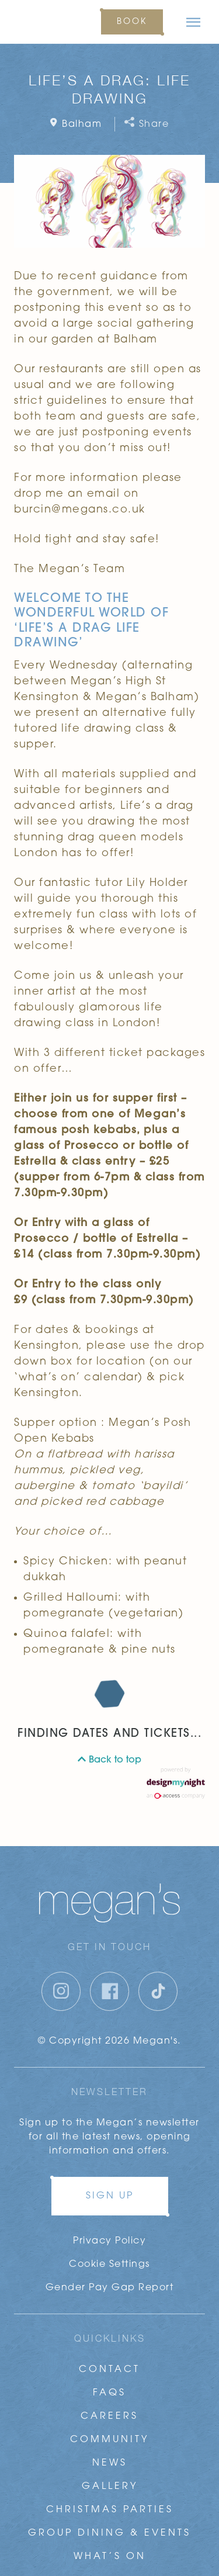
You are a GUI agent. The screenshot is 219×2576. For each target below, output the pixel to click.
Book (132, 22)
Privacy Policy (109, 2241)
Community (109, 2440)
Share (146, 124)
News (109, 2463)
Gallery (110, 2486)
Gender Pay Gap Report (110, 2288)
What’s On (110, 2556)
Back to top (109, 1759)
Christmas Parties (109, 2510)
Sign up (110, 2196)
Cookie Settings (109, 2264)
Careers (109, 2416)
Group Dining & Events (109, 2533)
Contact (109, 2369)
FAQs (109, 2393)
